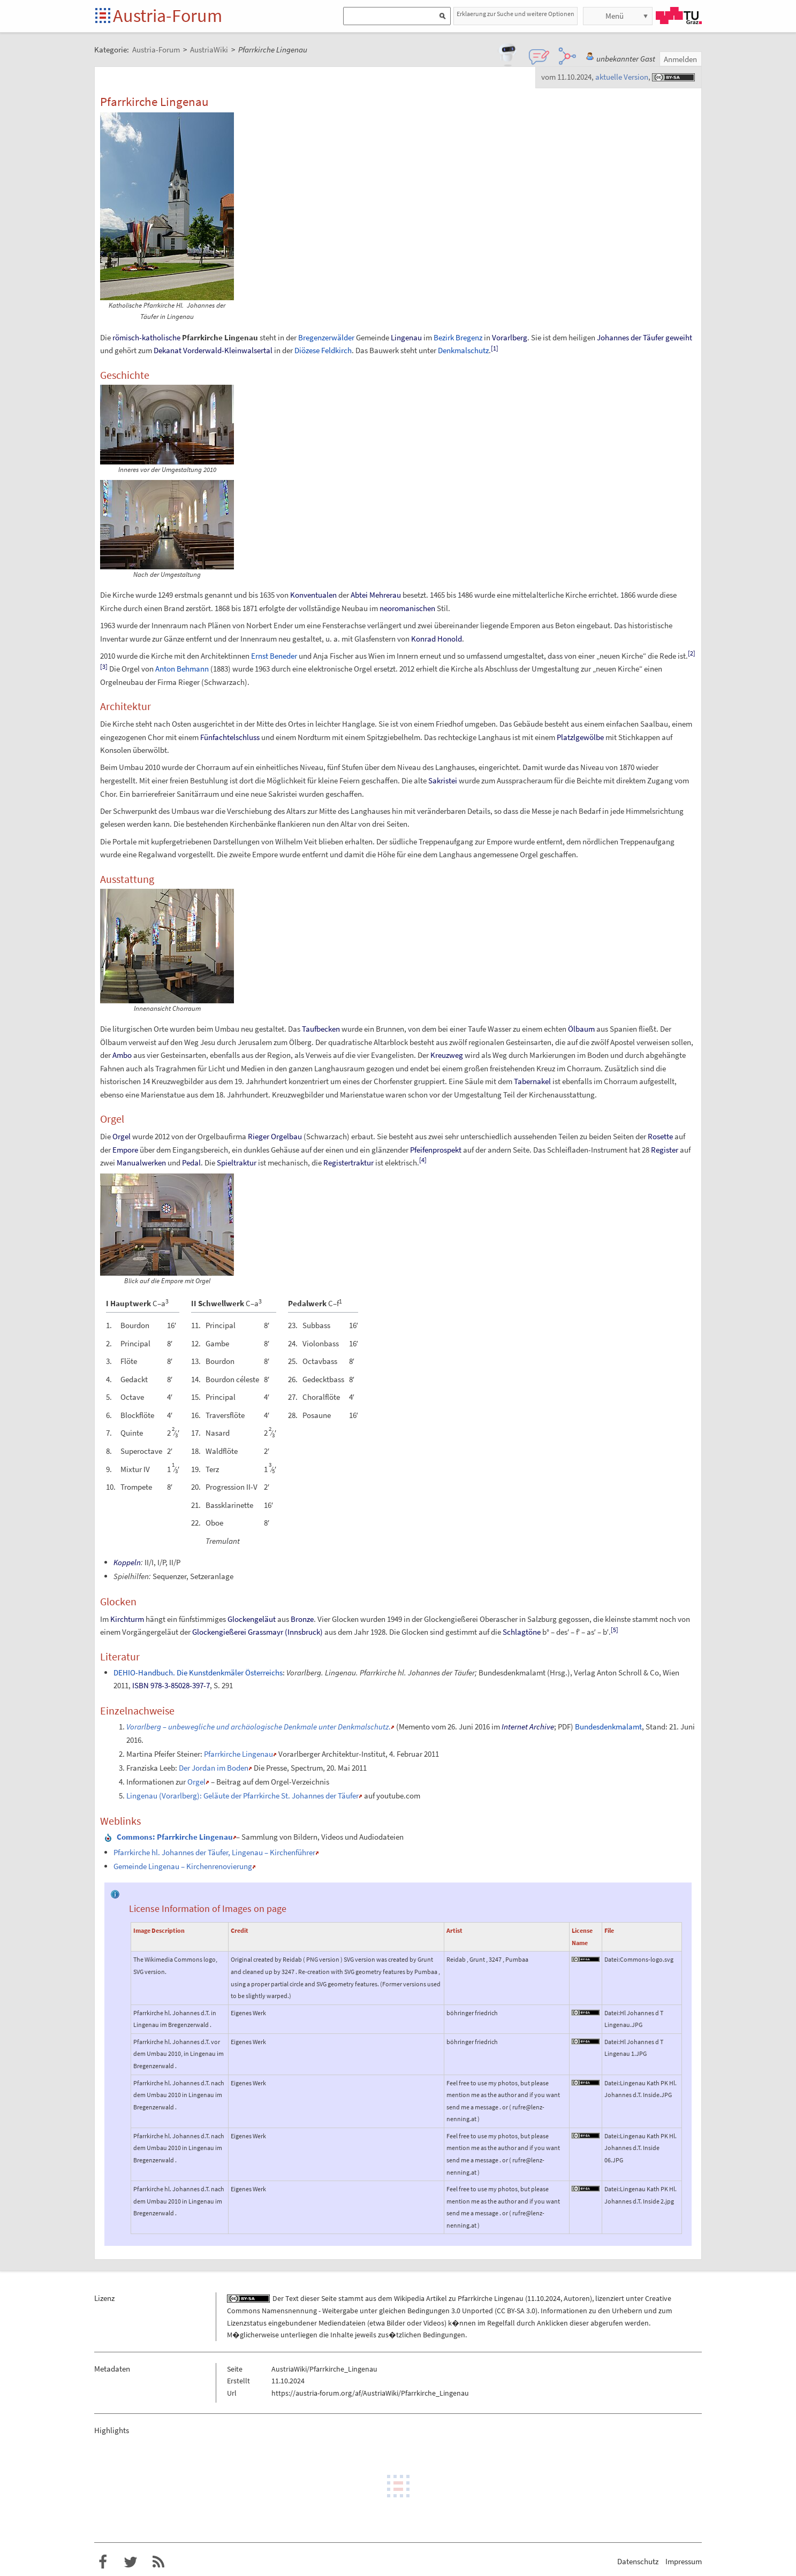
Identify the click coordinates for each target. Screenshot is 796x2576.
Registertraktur (348, 1162)
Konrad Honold (436, 639)
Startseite (103, 16)
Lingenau (406, 337)
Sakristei (442, 780)
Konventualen (313, 595)
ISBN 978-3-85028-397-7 (171, 1685)
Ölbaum (581, 1029)
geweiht (678, 337)
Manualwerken (141, 1162)
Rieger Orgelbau (275, 1136)
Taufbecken (321, 1029)
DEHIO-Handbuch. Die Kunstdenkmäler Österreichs (198, 1672)
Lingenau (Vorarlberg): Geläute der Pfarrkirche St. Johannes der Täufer (242, 1795)
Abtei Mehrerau (376, 595)
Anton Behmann (182, 669)
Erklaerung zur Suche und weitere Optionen (515, 14)
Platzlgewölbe (580, 737)
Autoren (577, 2298)
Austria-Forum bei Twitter (130, 2562)
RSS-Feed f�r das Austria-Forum (158, 2562)
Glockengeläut (252, 1619)
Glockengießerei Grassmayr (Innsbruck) (257, 1632)
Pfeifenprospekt (435, 1150)
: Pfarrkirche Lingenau (175, 1837)
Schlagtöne (522, 1632)
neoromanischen (407, 608)
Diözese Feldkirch (323, 350)
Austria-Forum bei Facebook (102, 2562)
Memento (414, 1726)
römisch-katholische (146, 337)
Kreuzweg (446, 1055)
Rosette (660, 1136)
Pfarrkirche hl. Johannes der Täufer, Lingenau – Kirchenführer (214, 1852)
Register (664, 1150)
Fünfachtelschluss (230, 737)
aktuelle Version (621, 77)
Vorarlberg (509, 337)
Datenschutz (637, 2561)
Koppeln (127, 1562)
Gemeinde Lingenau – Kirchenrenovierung (182, 1866)
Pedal (191, 1162)
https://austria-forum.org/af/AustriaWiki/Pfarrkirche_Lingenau (370, 2393)
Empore (125, 1150)
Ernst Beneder (274, 656)
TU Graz (679, 15)
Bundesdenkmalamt (608, 1726)
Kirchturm (127, 1619)
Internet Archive (528, 1726)
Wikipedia (409, 2298)
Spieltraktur (236, 1162)
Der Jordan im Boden (213, 1768)
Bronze (302, 1619)
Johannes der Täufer (630, 337)
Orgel (121, 1136)
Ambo (122, 1055)
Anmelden (680, 59)
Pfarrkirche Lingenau (238, 1754)
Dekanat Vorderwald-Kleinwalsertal (213, 350)
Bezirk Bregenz (458, 337)
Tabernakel (532, 1081)
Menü (614, 16)
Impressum (683, 2561)
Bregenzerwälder (326, 337)
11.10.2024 (543, 2298)
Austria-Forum (167, 15)
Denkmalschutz (463, 350)
